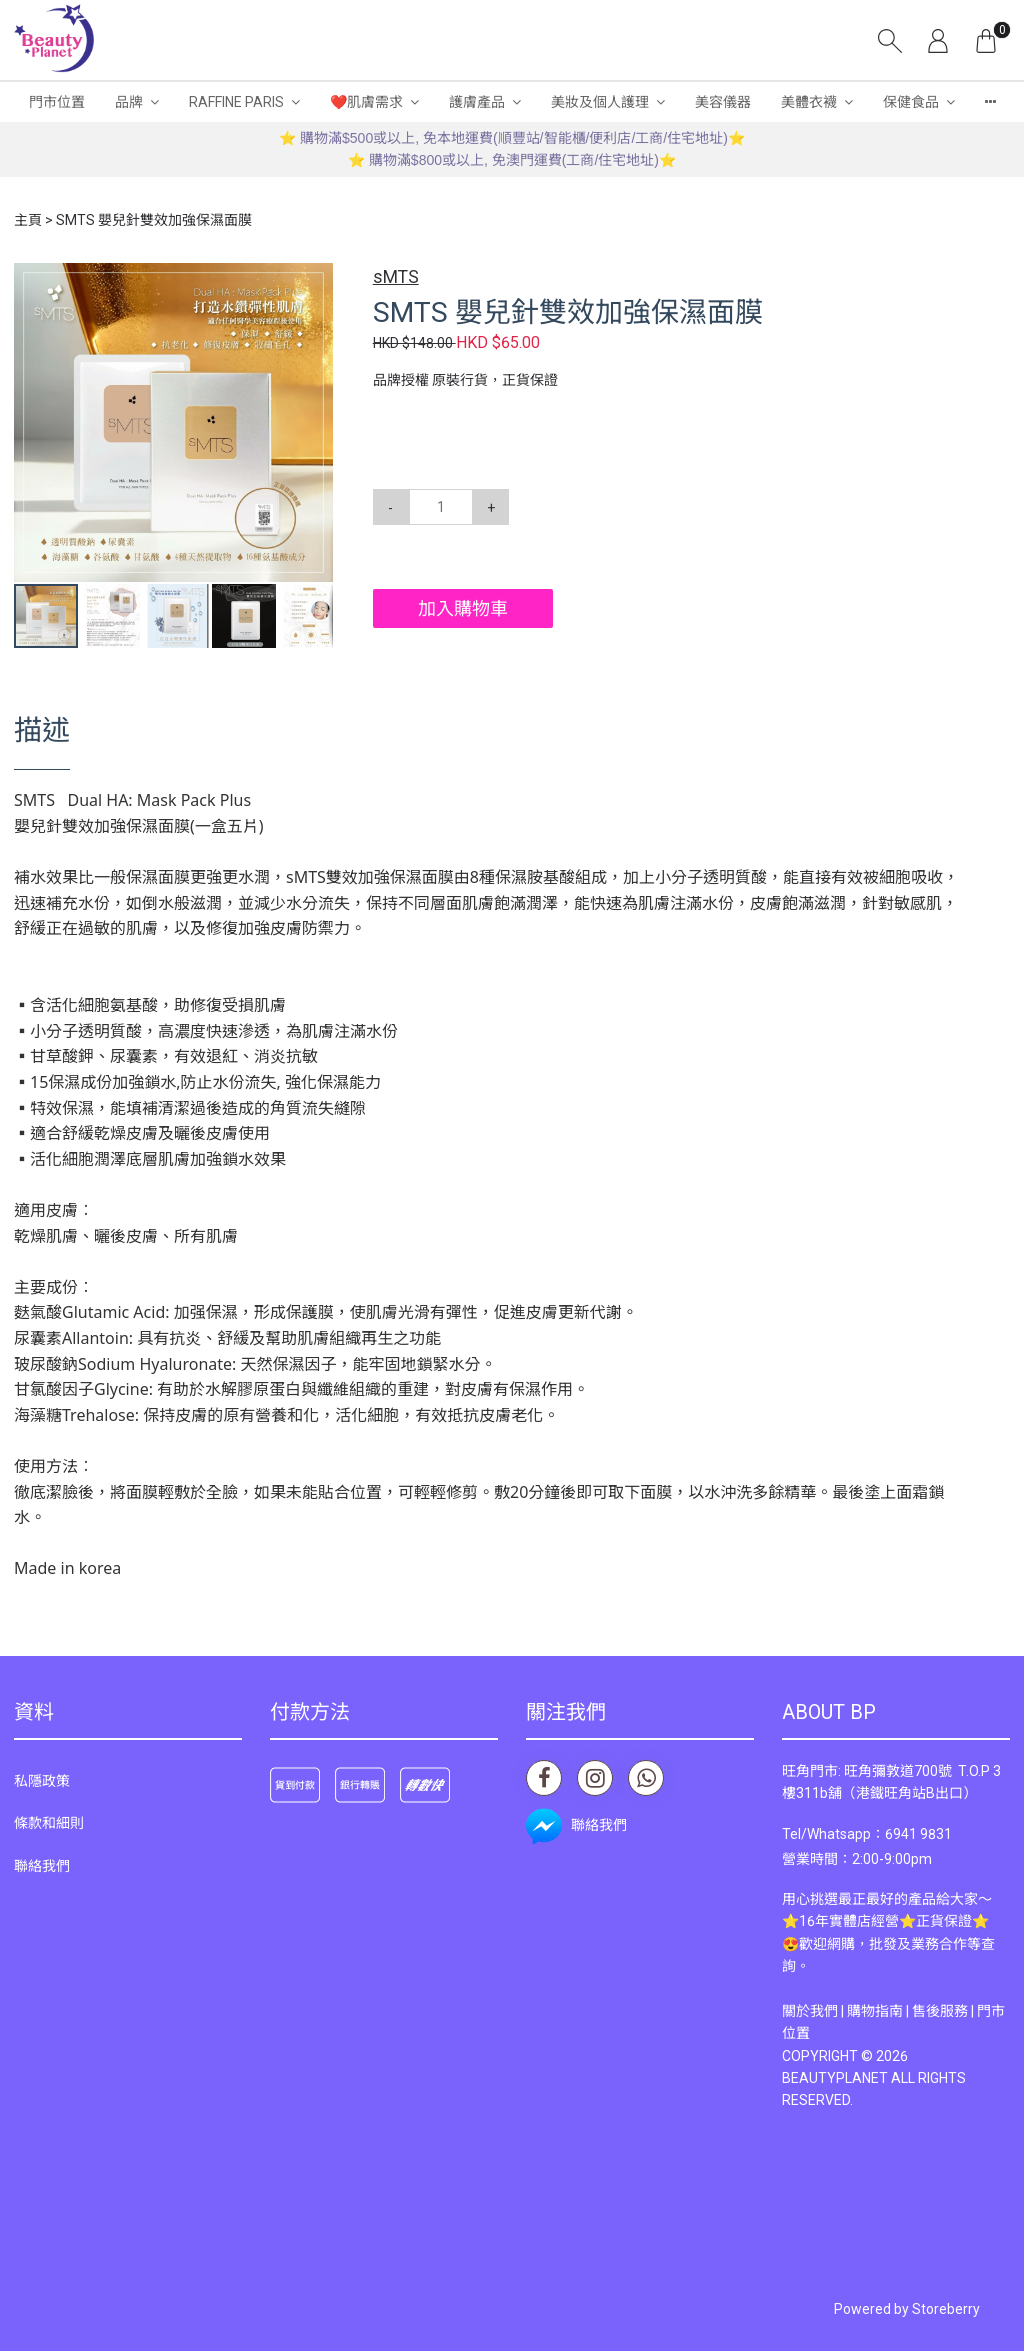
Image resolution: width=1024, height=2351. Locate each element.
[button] (315, 281)
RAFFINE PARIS (236, 102)
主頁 (28, 220)
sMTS (396, 277)
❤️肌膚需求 (366, 102)
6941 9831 (918, 1834)
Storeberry (946, 2309)
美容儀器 (723, 102)
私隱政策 (42, 1781)
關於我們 (810, 2011)
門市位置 (57, 102)
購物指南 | (879, 2011)
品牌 (129, 102)
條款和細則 (49, 1823)
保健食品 (911, 102)
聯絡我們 (42, 1866)
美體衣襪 (809, 102)
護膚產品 (477, 102)
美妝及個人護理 (600, 102)
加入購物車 (463, 608)
